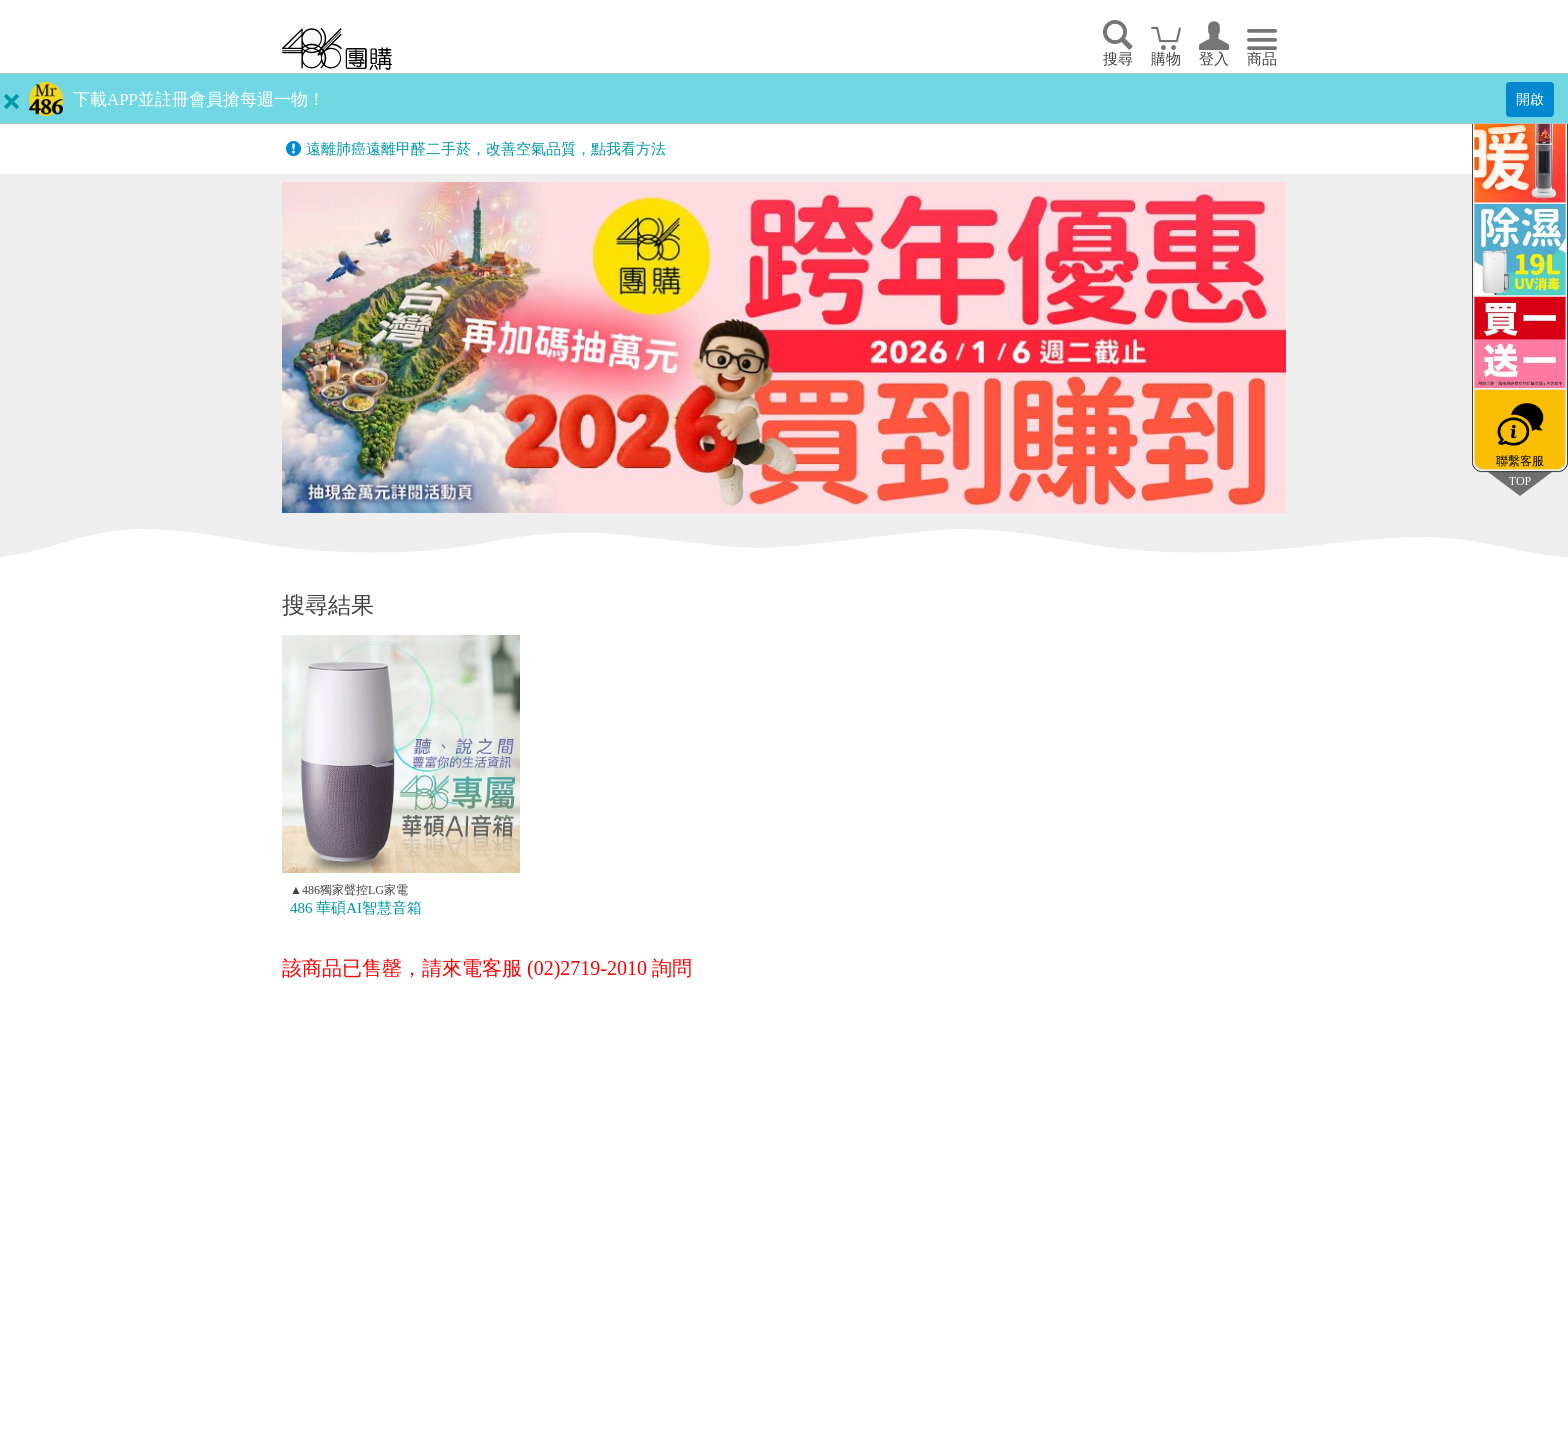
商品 (1262, 59)
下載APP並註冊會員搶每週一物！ (199, 99)
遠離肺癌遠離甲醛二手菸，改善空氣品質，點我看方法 (486, 149)
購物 (1166, 59)
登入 (1214, 59)
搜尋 (1118, 59)
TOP (1520, 480)
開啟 (1530, 99)
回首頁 (337, 48)
